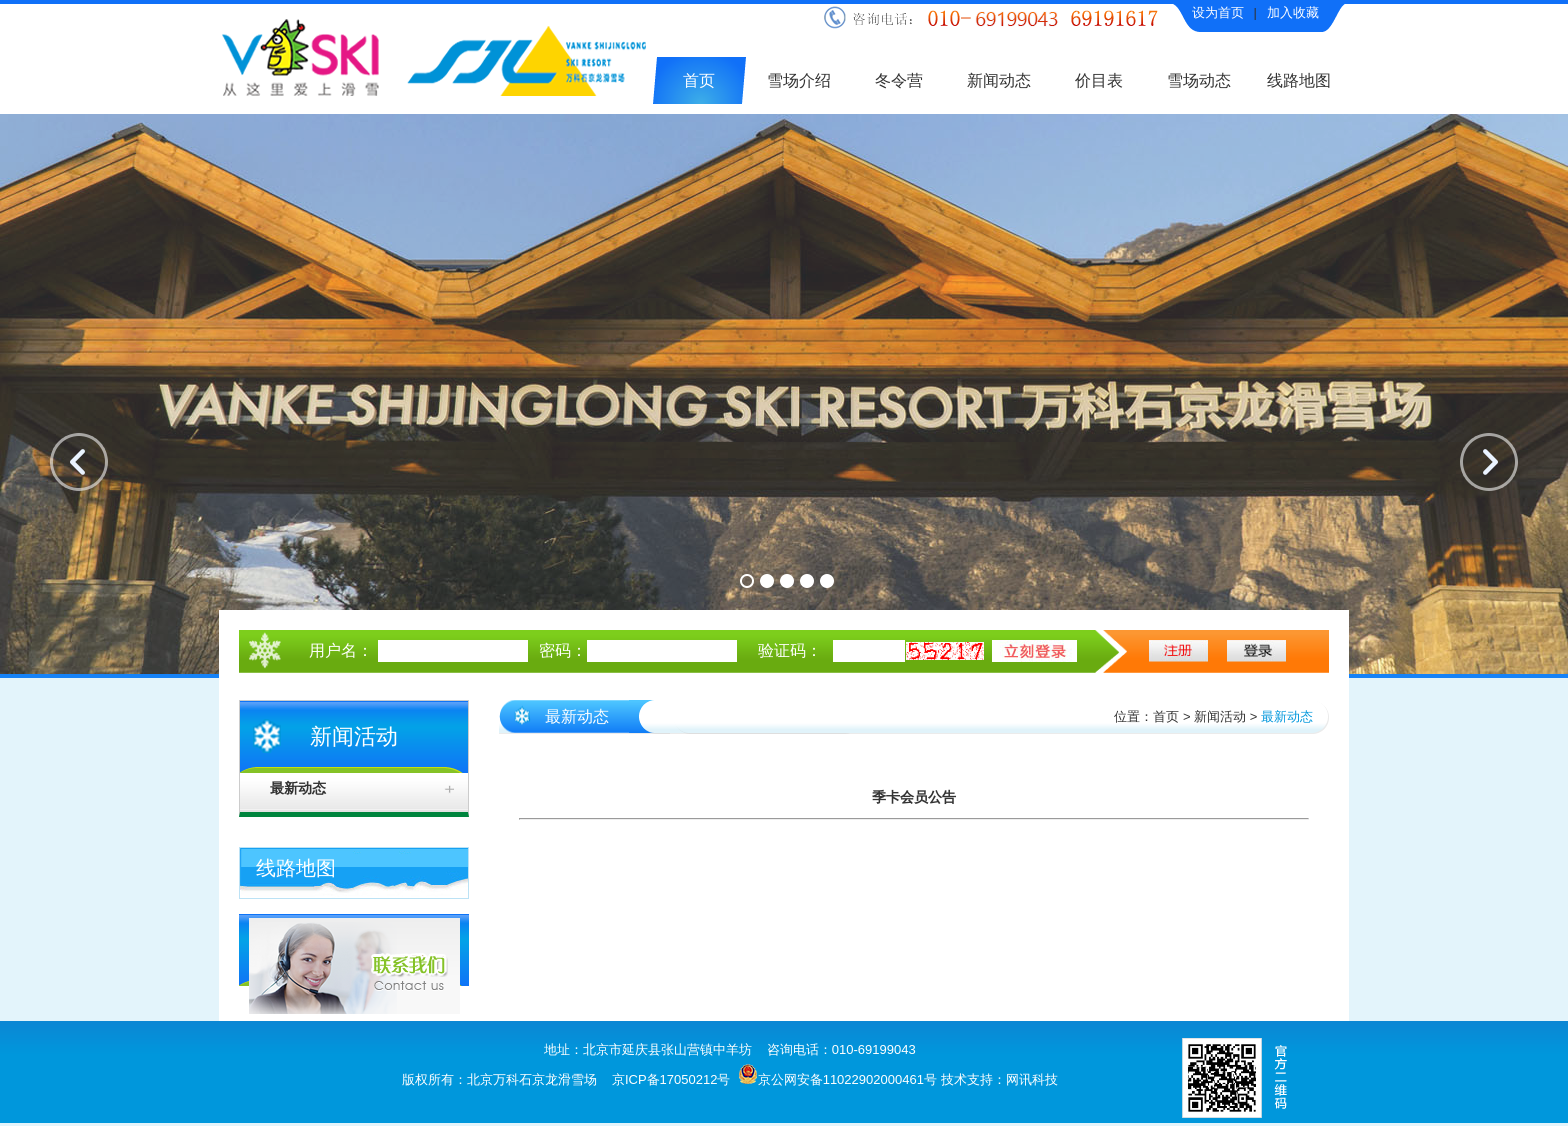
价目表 (1099, 80)
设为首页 (1218, 12)
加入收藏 (1293, 12)
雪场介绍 (799, 80)
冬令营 (899, 80)
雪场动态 (1199, 80)
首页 (699, 80)
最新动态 (298, 788)
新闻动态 (999, 80)
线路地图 (1299, 80)
